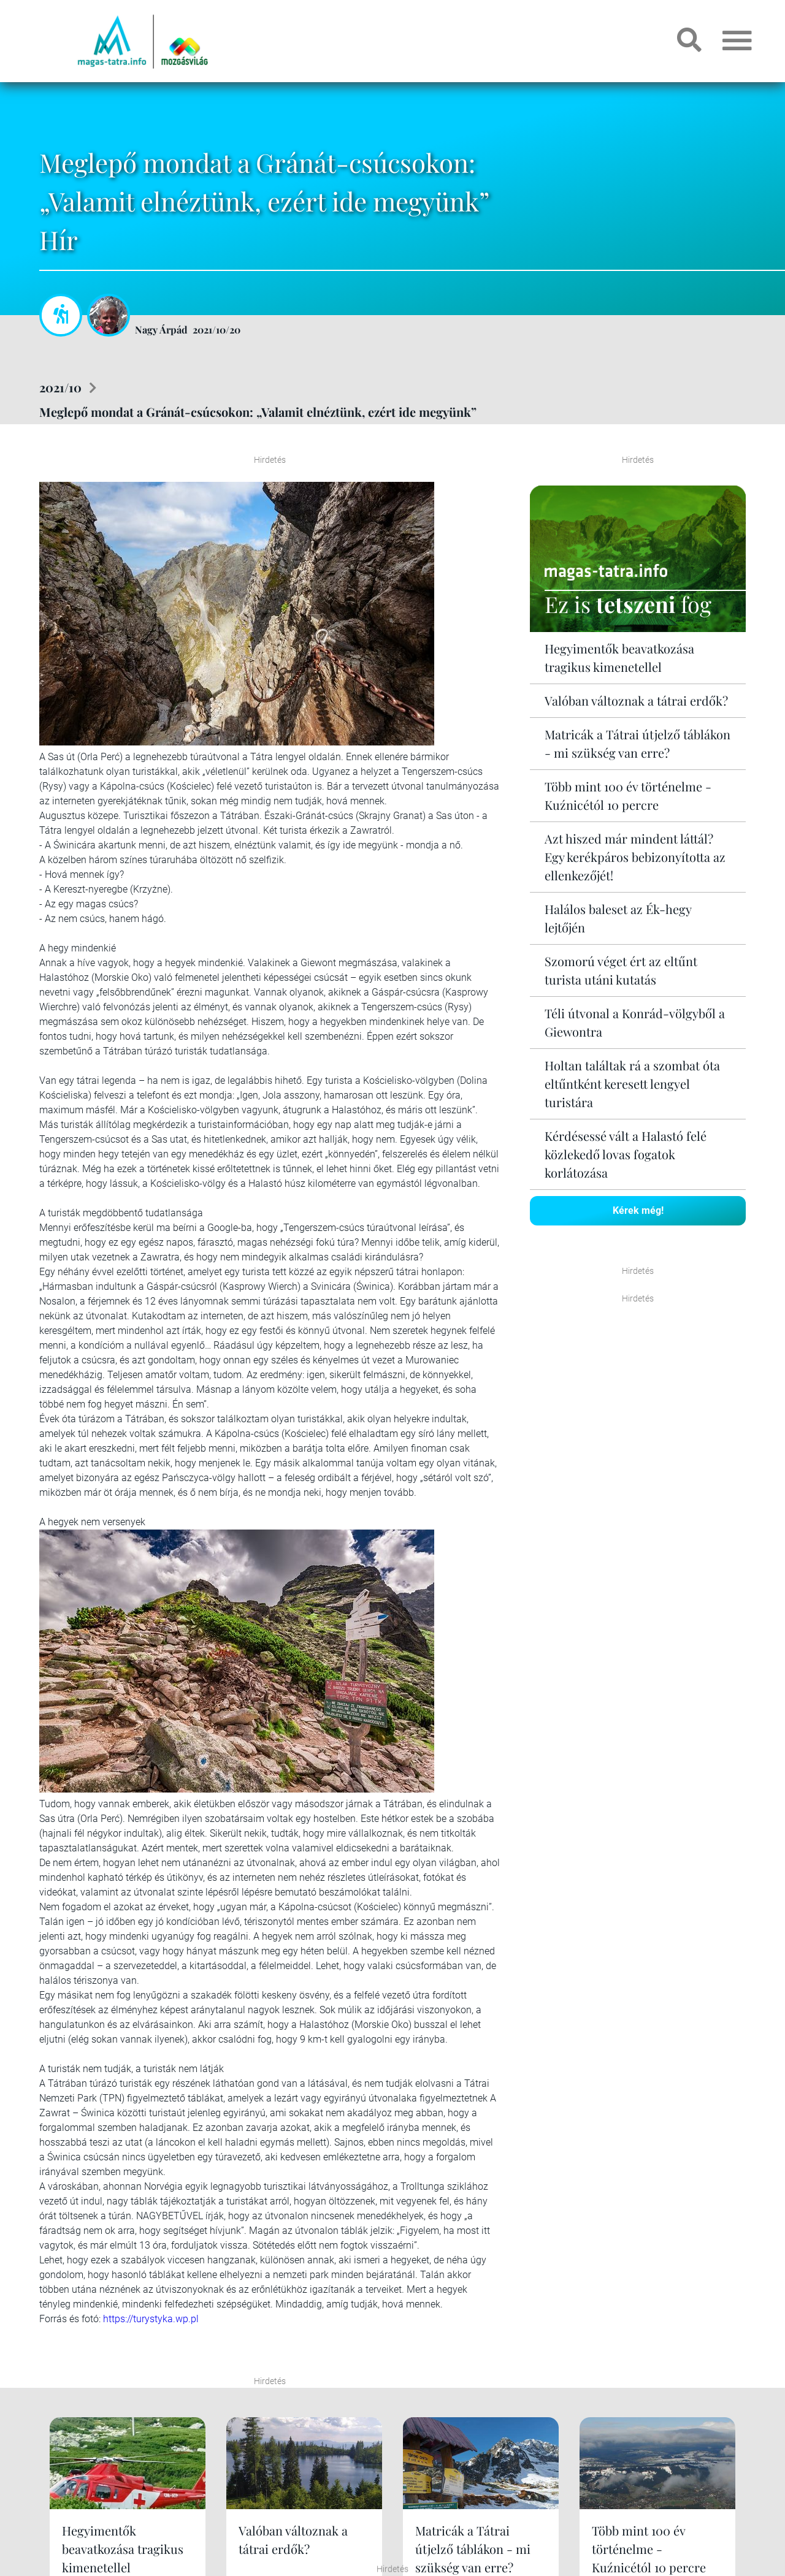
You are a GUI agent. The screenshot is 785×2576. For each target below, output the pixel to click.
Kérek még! (638, 1210)
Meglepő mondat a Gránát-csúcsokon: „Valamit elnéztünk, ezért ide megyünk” (258, 411)
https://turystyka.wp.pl (151, 2319)
